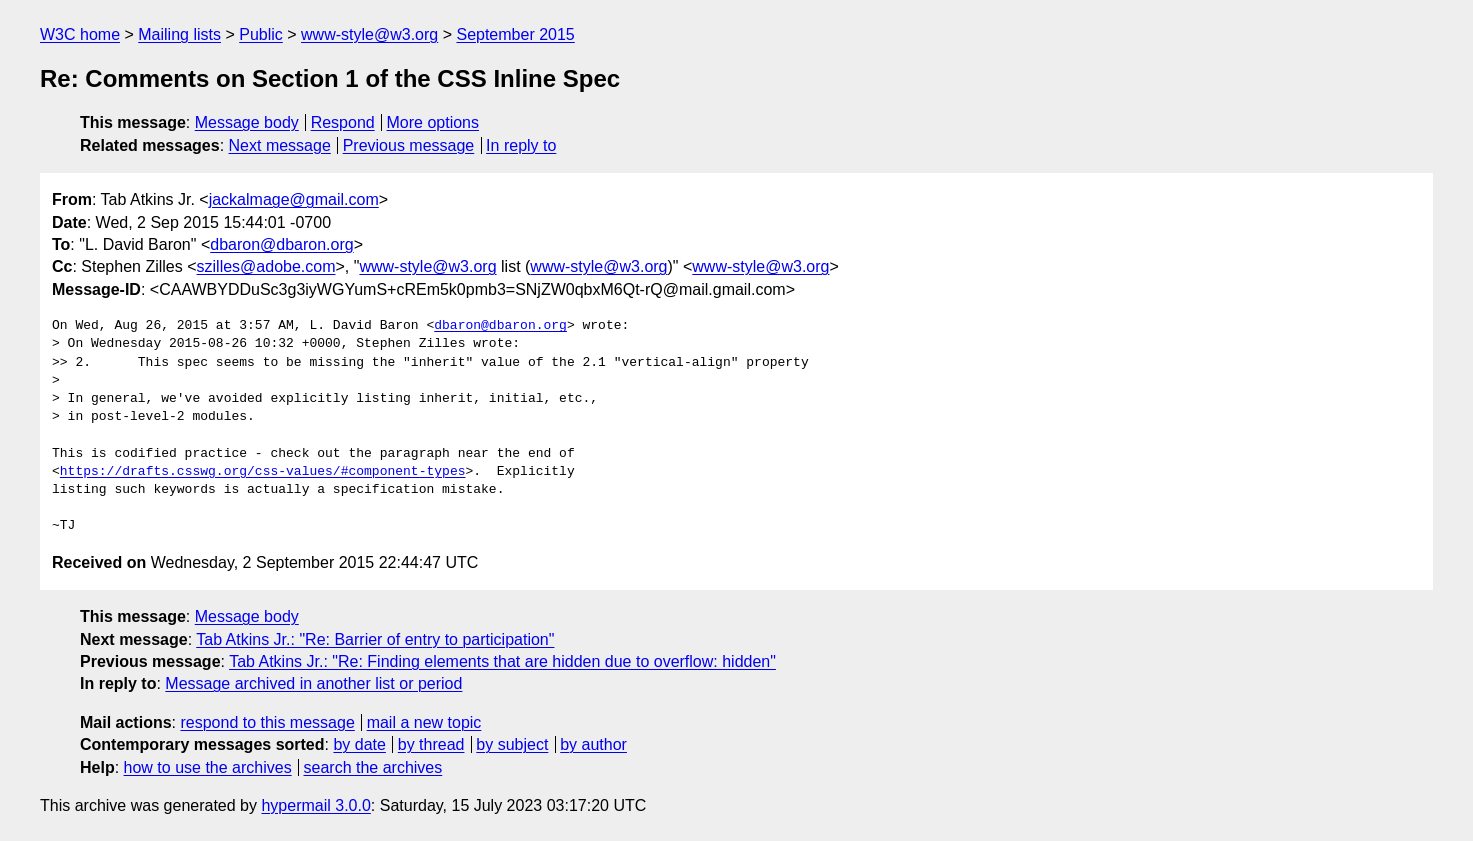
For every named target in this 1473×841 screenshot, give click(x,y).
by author (593, 744)
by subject (512, 744)
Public (261, 34)
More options (433, 122)
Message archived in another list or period (313, 683)
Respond (343, 122)
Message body (247, 122)
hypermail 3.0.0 (315, 805)
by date (359, 744)
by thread (431, 744)
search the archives (373, 767)
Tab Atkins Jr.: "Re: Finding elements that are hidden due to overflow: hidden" (502, 661)
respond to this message (267, 722)
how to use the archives (208, 767)
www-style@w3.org (369, 34)
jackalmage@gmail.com (294, 199)
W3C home (80, 34)
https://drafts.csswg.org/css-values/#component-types (263, 472)
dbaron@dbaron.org (281, 244)
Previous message (409, 145)
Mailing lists (179, 34)
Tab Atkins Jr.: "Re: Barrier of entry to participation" (375, 639)
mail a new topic (424, 722)
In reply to (521, 145)
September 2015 (515, 34)
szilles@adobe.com (266, 266)
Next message (280, 145)
